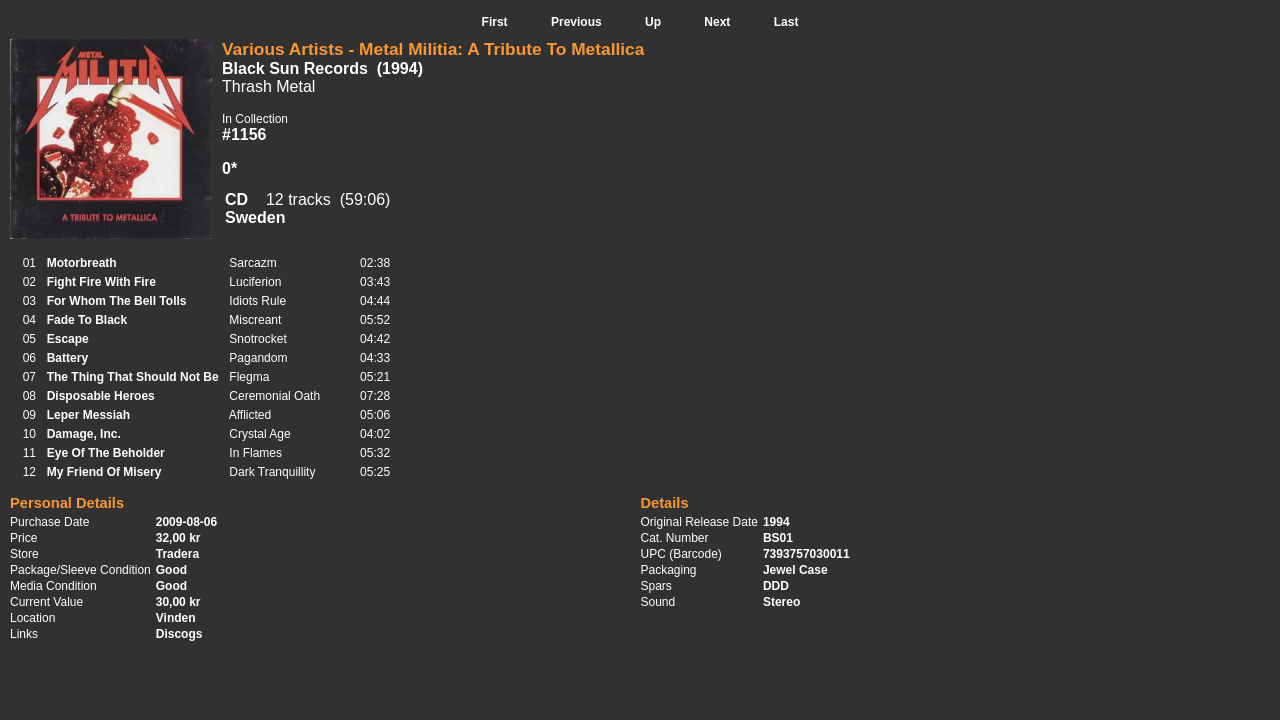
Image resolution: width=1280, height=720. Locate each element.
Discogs (179, 634)
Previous (576, 22)
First (495, 22)
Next (717, 22)
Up (653, 22)
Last (786, 22)
